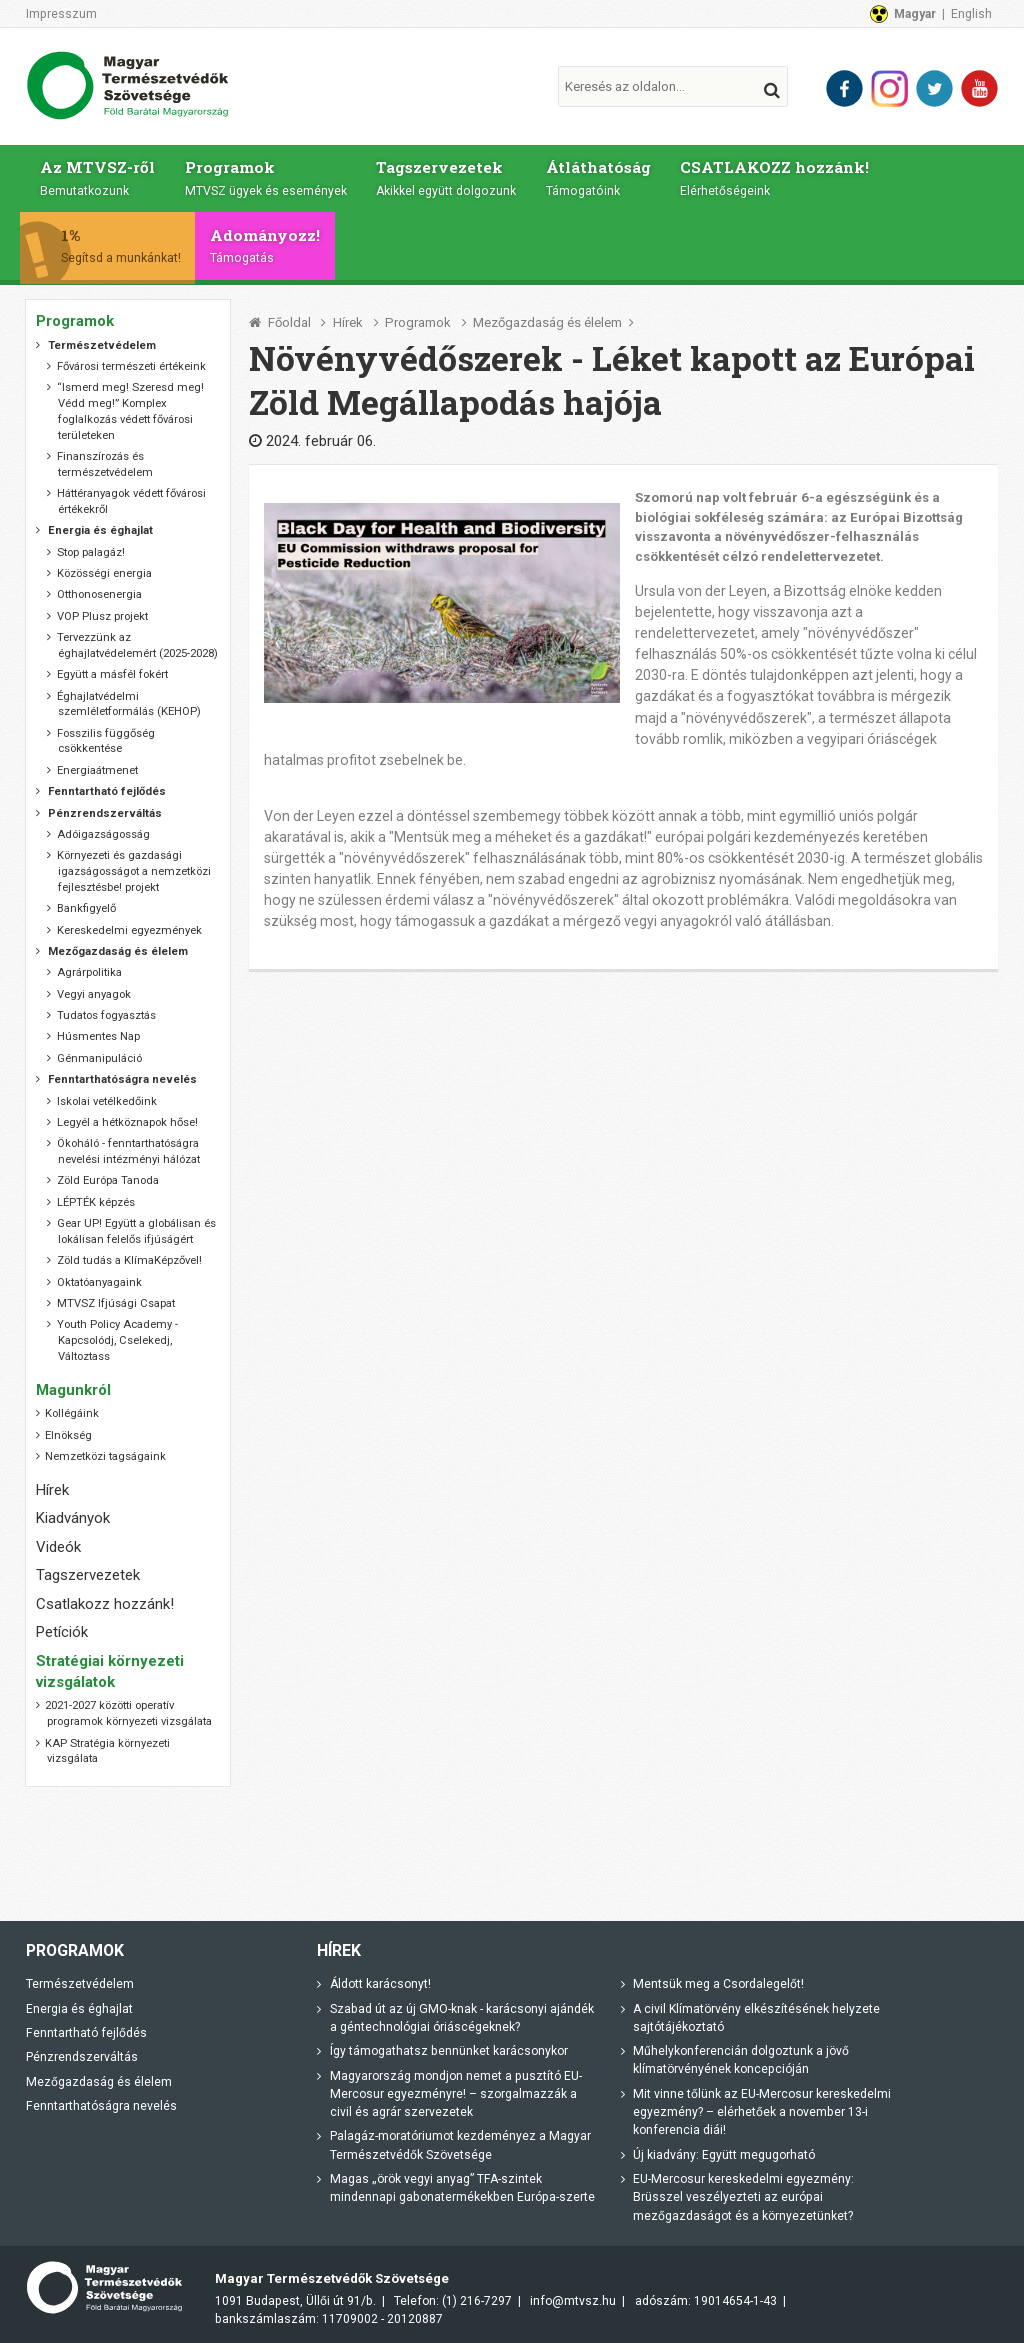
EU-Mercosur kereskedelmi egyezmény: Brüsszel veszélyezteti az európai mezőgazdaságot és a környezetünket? (743, 2197)
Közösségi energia (104, 573)
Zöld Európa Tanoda (108, 1180)
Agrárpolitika (89, 972)
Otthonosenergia (99, 594)
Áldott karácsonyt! (380, 1984)
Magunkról (73, 1390)
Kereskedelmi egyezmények (129, 929)
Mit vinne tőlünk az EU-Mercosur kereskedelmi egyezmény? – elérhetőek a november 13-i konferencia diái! (762, 2112)
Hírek (348, 322)
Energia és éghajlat (79, 2008)
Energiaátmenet (97, 770)
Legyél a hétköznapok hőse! (127, 1122)
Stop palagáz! (91, 551)
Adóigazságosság (103, 834)
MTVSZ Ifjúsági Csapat (116, 1303)
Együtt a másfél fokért (112, 674)
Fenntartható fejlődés (86, 2033)
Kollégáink (72, 1413)
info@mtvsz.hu (573, 2300)
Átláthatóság (602, 177)
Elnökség (68, 1435)
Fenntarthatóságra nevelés (101, 2106)
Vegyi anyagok (94, 994)
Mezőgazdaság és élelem (547, 322)
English (971, 14)
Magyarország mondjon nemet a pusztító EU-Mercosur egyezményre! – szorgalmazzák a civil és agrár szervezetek (456, 2093)
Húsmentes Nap (98, 1036)
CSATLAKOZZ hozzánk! (780, 177)
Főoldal (289, 322)
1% (128, 245)
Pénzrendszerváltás (82, 2057)
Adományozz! (272, 245)
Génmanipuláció (99, 1058)
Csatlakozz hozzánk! (105, 1604)
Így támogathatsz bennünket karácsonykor (449, 2051)
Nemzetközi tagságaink (105, 1456)
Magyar (915, 14)
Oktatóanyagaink (99, 1282)
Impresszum (61, 14)
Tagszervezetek (449, 177)
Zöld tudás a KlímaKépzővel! (129, 1260)
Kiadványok (73, 1518)
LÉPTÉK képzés (96, 1202)
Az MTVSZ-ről (97, 177)
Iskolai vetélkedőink (107, 1100)
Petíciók (62, 1632)
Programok (267, 177)
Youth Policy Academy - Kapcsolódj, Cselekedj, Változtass (117, 1340)
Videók (58, 1547)
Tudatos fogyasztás (106, 1015)
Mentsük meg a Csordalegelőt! (718, 1984)
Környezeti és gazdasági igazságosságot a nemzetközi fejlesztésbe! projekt (134, 871)
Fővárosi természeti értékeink (131, 366)
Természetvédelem (80, 1984)
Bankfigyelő (86, 908)
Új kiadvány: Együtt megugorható (724, 2155)
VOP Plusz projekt (102, 616)
